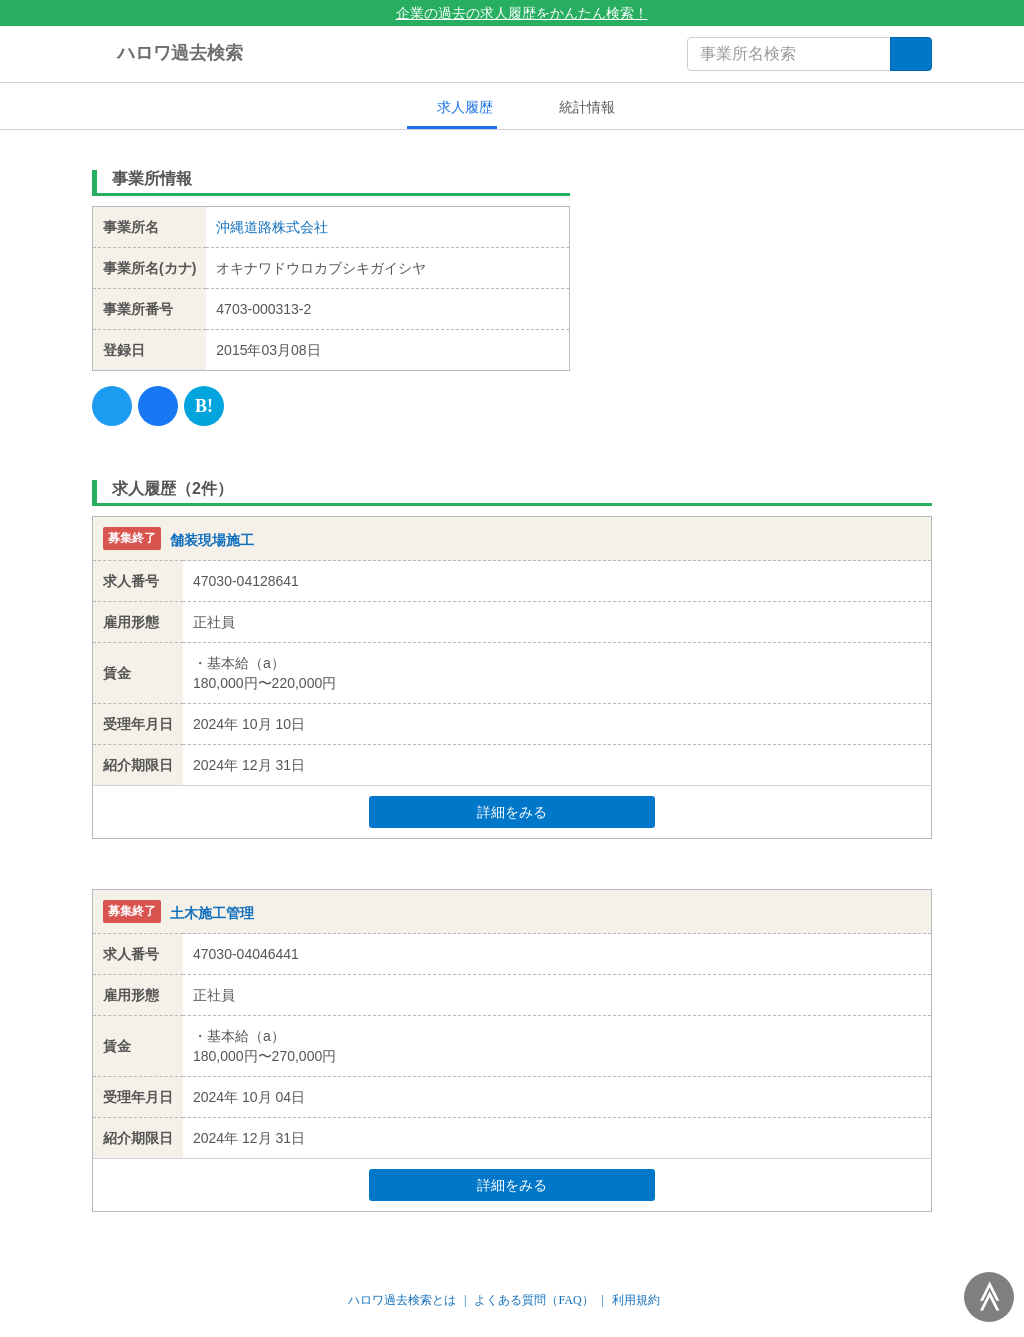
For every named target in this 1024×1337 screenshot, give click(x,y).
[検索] (911, 54)
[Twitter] (112, 406)
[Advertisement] (766, 285)
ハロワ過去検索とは (402, 1300)
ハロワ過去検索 (167, 54)
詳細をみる (550, 812)
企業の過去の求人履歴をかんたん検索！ (512, 13)
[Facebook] (158, 406)
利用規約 (636, 1300)
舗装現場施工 (212, 540)
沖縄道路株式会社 (272, 227)
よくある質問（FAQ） (533, 1300)
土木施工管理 (212, 913)
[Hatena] (204, 406)
